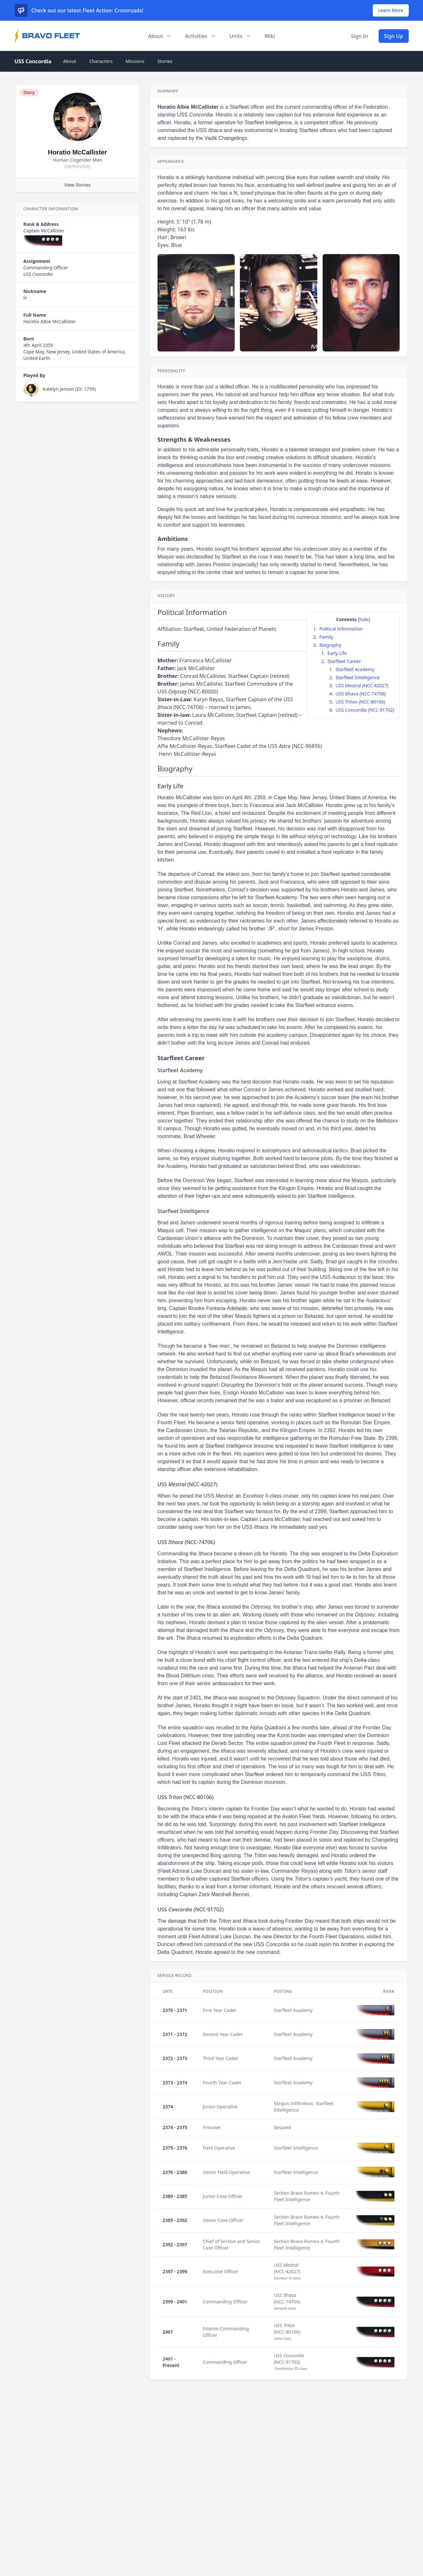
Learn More (390, 10)
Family (326, 637)
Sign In (359, 36)
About (69, 61)
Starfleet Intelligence (357, 677)
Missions (135, 61)
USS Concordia (33, 61)
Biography (330, 645)
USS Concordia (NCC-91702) (364, 710)
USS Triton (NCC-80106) (360, 702)
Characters (100, 61)
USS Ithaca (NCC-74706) (360, 694)
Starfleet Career (344, 661)
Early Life (337, 653)
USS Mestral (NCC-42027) (361, 685)
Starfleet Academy (354, 669)
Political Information (341, 629)
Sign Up (393, 36)
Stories (165, 61)
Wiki (269, 36)
